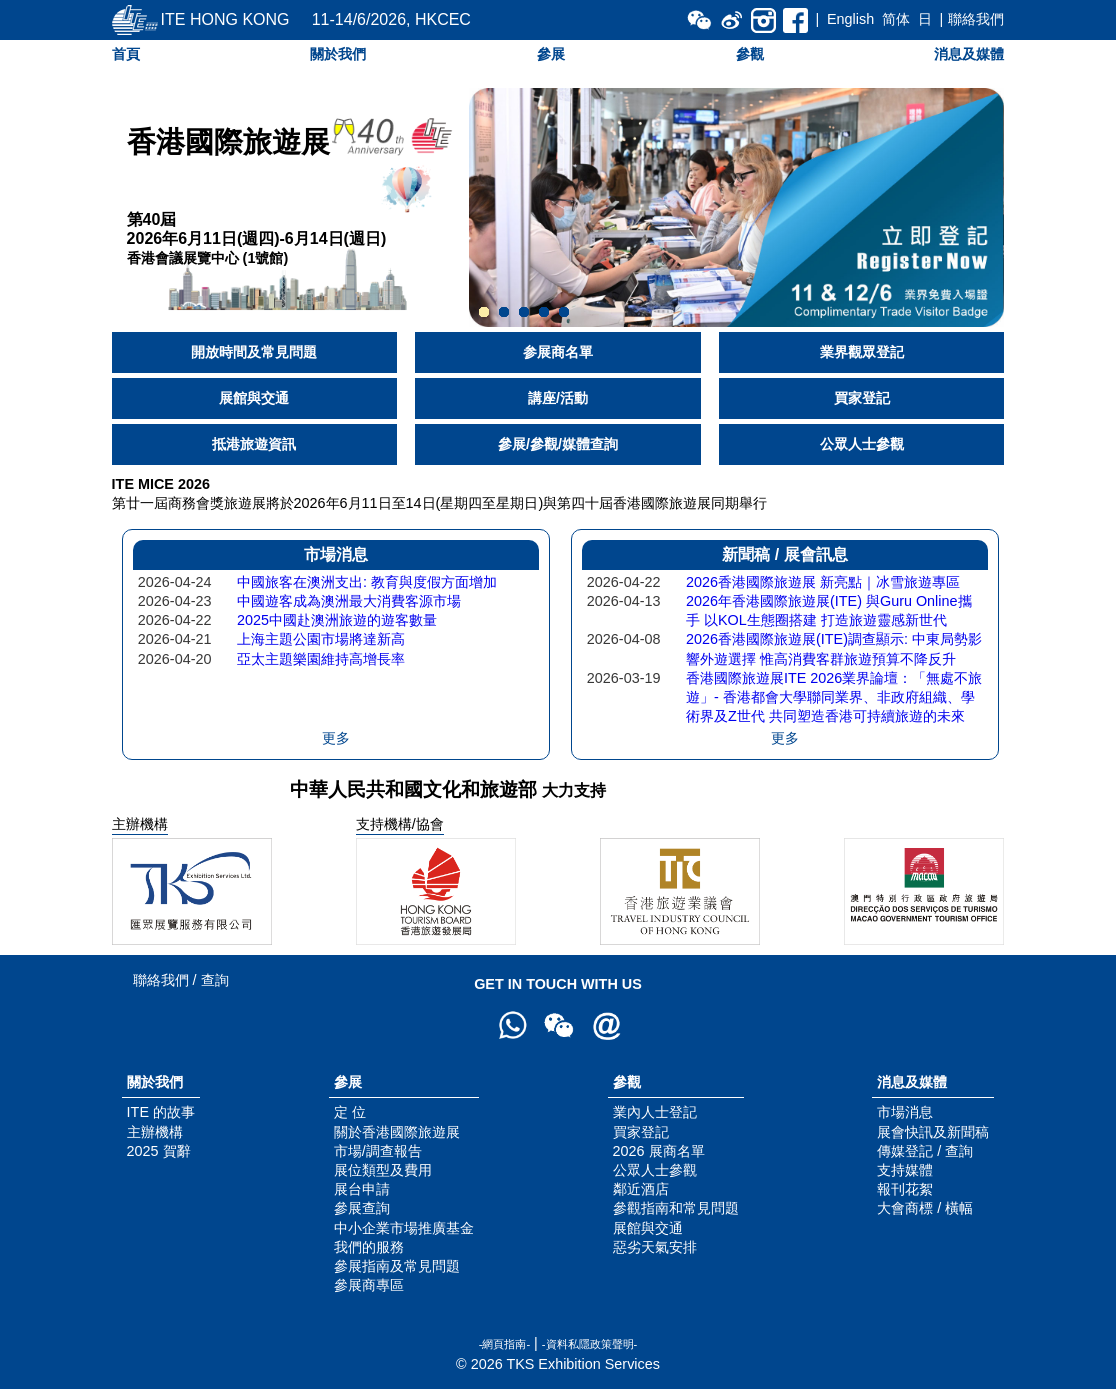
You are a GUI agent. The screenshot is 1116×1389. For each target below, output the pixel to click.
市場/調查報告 (378, 1151)
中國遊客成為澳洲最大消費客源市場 (349, 601)
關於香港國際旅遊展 (397, 1132)
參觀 (750, 54)
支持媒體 (905, 1170)
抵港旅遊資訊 (254, 444)
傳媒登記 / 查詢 (925, 1151)
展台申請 (362, 1189)
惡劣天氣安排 (655, 1247)
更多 (336, 738)
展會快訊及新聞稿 (933, 1132)
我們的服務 (369, 1247)
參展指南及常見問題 (397, 1266)
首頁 (126, 54)
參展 (551, 54)
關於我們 (338, 54)
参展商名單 (558, 352)
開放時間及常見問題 (254, 352)
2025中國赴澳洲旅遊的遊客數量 (337, 620)
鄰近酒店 (641, 1189)
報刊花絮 (905, 1189)
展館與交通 (254, 398)
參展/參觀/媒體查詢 (558, 444)
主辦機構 (155, 1132)
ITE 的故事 (161, 1112)
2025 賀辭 (159, 1151)
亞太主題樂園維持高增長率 (321, 659)
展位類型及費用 (383, 1170)
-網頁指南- (504, 1344)
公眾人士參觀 (862, 444)
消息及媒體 (969, 54)
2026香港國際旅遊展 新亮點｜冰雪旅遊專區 (823, 582)
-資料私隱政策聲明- (589, 1344)
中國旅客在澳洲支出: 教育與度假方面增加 (367, 582)
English (850, 19)
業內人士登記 (655, 1112)
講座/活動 (558, 398)
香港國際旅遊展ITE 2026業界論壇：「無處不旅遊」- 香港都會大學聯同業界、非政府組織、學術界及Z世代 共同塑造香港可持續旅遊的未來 (834, 697)
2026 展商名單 (659, 1151)
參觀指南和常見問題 (676, 1208)
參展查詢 (362, 1208)
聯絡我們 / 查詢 (181, 980)
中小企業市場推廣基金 (404, 1228)
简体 (896, 19)
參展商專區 (369, 1285)
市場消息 (905, 1112)
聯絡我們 (976, 19)
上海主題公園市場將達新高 (321, 639)
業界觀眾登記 (862, 352)
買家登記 (862, 398)
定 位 (350, 1112)
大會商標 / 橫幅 (925, 1208)
